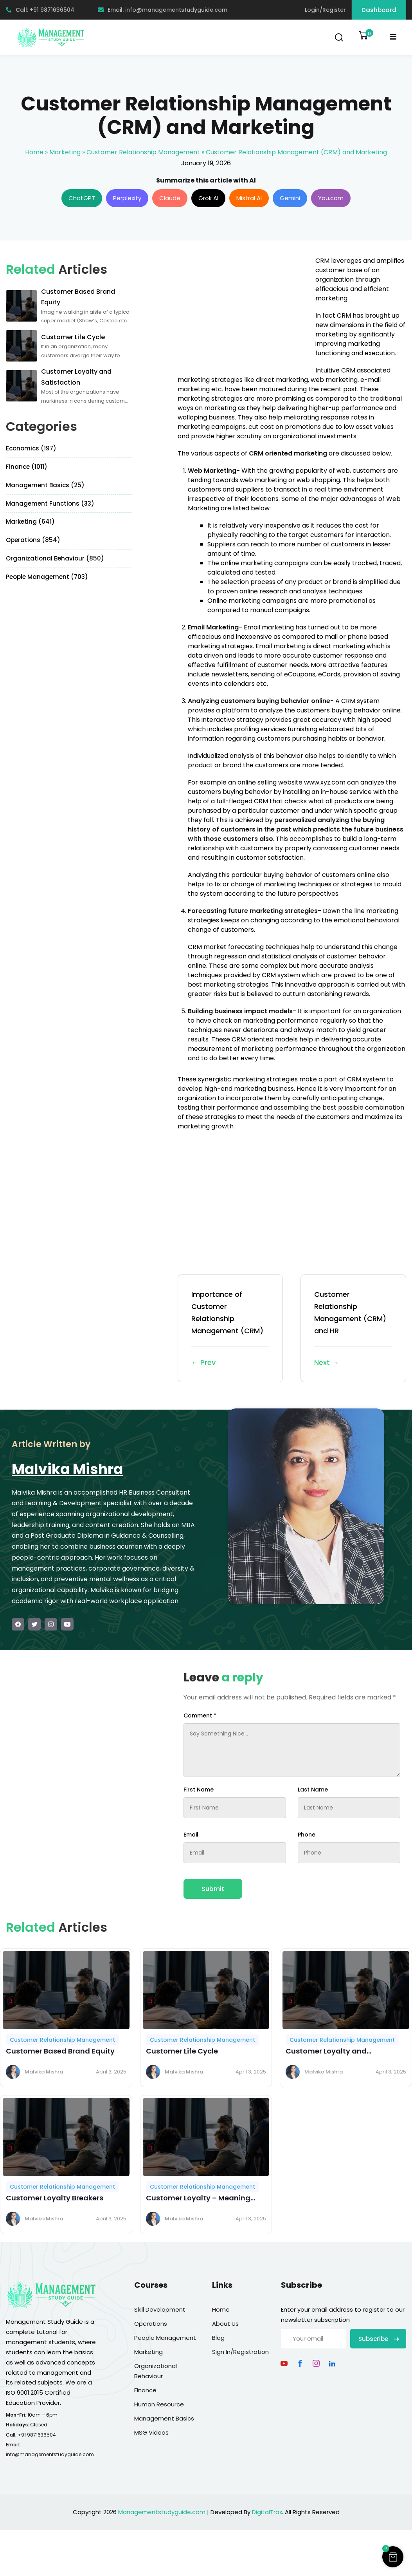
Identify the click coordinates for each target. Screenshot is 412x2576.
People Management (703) (47, 577)
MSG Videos (151, 2432)
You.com (331, 198)
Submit (213, 1888)
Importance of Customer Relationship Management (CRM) (230, 1328)
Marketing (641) (30, 521)
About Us (225, 2323)
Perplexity (127, 198)
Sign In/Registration (240, 2352)
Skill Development (159, 2309)
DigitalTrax (267, 2512)
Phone (306, 1834)
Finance (145, 2390)
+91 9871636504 (37, 2434)
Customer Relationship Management (143, 152)
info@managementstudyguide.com (50, 2454)
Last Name (313, 1789)
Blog (218, 2338)
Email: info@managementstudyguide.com (162, 10)
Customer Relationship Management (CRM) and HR (353, 1328)
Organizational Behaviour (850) (55, 558)
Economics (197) (31, 448)
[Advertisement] (243, 311)
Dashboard (379, 10)
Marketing (65, 152)
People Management (165, 2338)
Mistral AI (249, 198)
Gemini (290, 198)
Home (34, 152)
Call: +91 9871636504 (40, 10)
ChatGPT (81, 198)
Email (191, 1834)
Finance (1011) (26, 467)
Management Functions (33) (50, 503)
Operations (150, 2323)
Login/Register (325, 10)
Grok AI (208, 198)
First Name (199, 1789)
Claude (169, 198)
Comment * (200, 1715)
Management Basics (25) (45, 485)
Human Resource (159, 2404)
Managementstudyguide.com (161, 2512)
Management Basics (164, 2418)
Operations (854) (33, 540)
